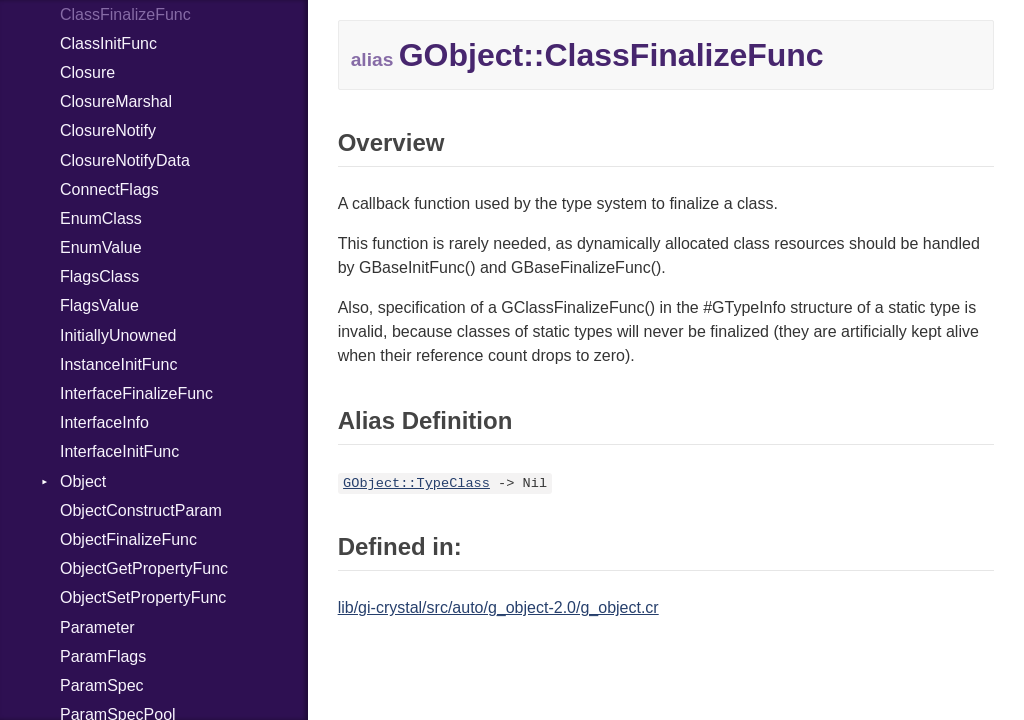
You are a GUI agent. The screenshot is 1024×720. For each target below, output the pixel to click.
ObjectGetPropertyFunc (144, 568)
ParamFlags (103, 656)
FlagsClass (99, 276)
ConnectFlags (109, 189)
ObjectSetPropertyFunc (143, 597)
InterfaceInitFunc (119, 451)
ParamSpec (102, 685)
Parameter (97, 627)
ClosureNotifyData (125, 160)
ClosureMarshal (116, 101)
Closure (87, 72)
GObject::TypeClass (416, 483)
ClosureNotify (108, 130)
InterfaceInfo (104, 422)
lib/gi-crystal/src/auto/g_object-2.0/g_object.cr (498, 607)
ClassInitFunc (108, 43)
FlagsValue (99, 305)
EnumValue (101, 247)
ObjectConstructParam (141, 510)
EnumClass (101, 218)
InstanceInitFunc (118, 364)
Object (83, 481)
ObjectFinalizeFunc (128, 539)
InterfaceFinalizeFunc (136, 393)
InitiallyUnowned (118, 335)
